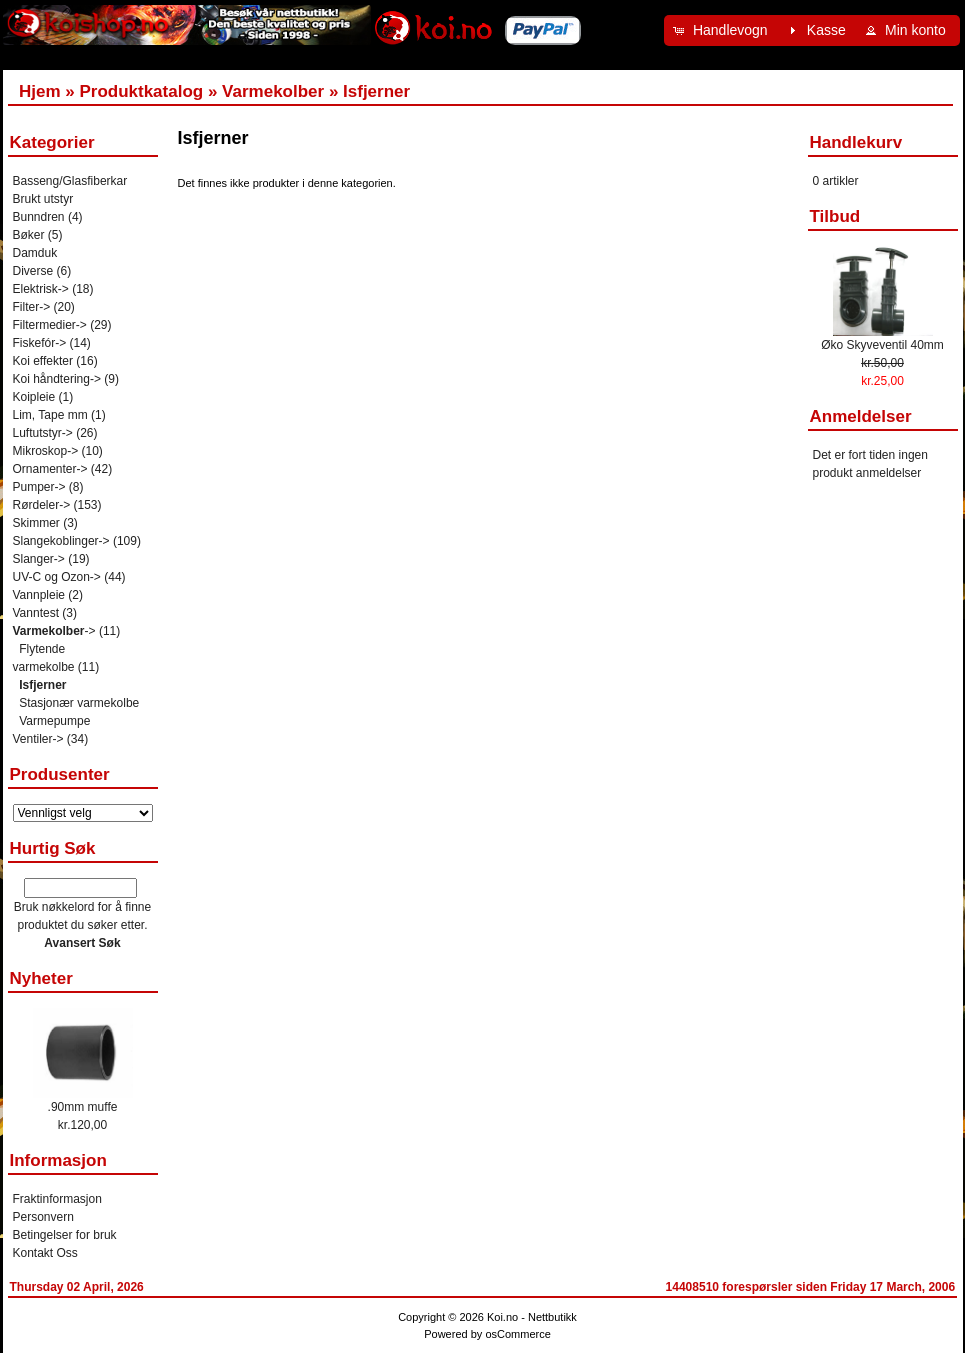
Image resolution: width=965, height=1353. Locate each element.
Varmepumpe (54, 721)
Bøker (29, 235)
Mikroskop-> (46, 451)
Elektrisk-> (41, 289)
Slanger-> (39, 559)
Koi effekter (43, 361)
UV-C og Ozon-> (57, 577)
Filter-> (32, 307)
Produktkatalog (141, 91)
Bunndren (39, 217)
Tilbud (835, 216)
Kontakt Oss (45, 1253)
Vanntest (36, 613)
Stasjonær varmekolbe (79, 703)
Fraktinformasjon (57, 1199)
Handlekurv (856, 142)
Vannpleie (39, 595)
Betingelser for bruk (65, 1235)
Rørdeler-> (42, 505)
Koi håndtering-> (57, 379)
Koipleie (34, 397)
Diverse (33, 271)
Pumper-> (39, 487)
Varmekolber (273, 91)
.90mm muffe (83, 1107)
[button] (723, 30)
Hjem (40, 91)
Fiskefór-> (40, 343)
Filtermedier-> (50, 325)
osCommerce (517, 1334)
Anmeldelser (861, 416)
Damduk (35, 253)
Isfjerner (376, 91)
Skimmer (36, 523)
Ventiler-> (38, 739)
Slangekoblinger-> (61, 541)
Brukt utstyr (43, 199)
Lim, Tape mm (50, 415)
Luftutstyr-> (43, 433)
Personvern (43, 1217)
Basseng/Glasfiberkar (70, 181)
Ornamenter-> (50, 469)
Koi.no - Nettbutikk (532, 1317)
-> (54, 631)
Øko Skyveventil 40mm (882, 345)
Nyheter (41, 978)
